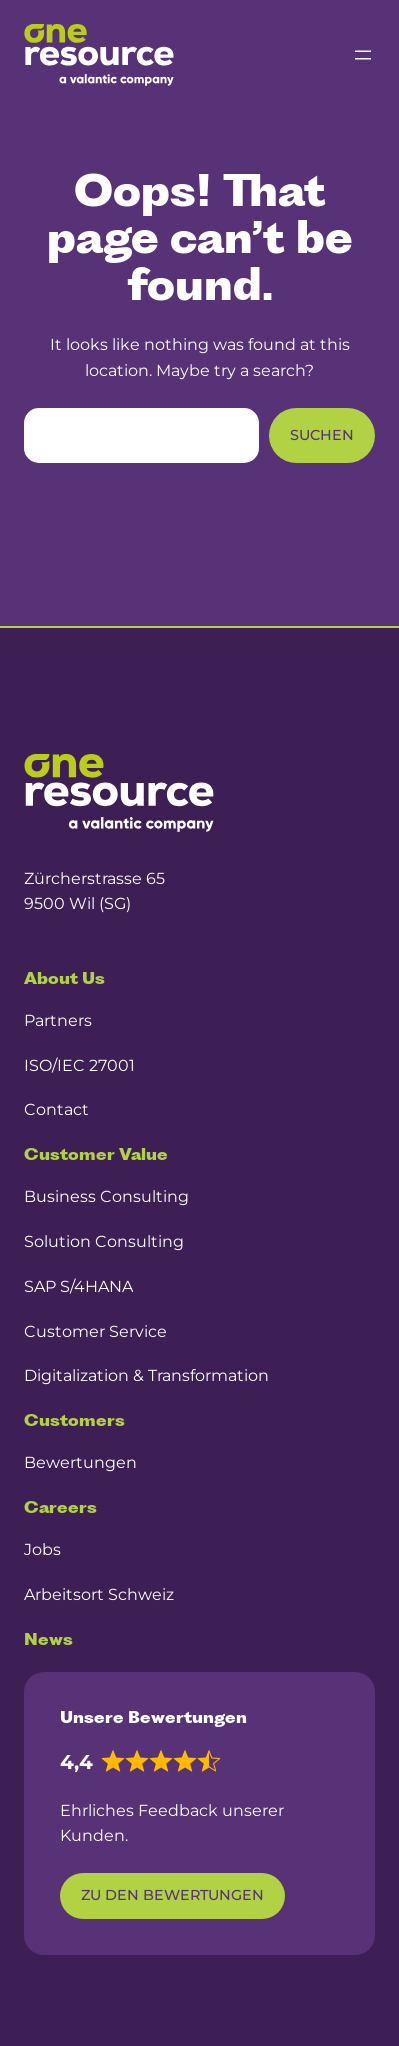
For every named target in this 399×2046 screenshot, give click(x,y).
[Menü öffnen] (363, 55)
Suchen (322, 435)
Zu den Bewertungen (172, 1895)
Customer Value (96, 1154)
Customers (74, 1420)
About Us (64, 978)
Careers (60, 1507)
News (48, 1639)
